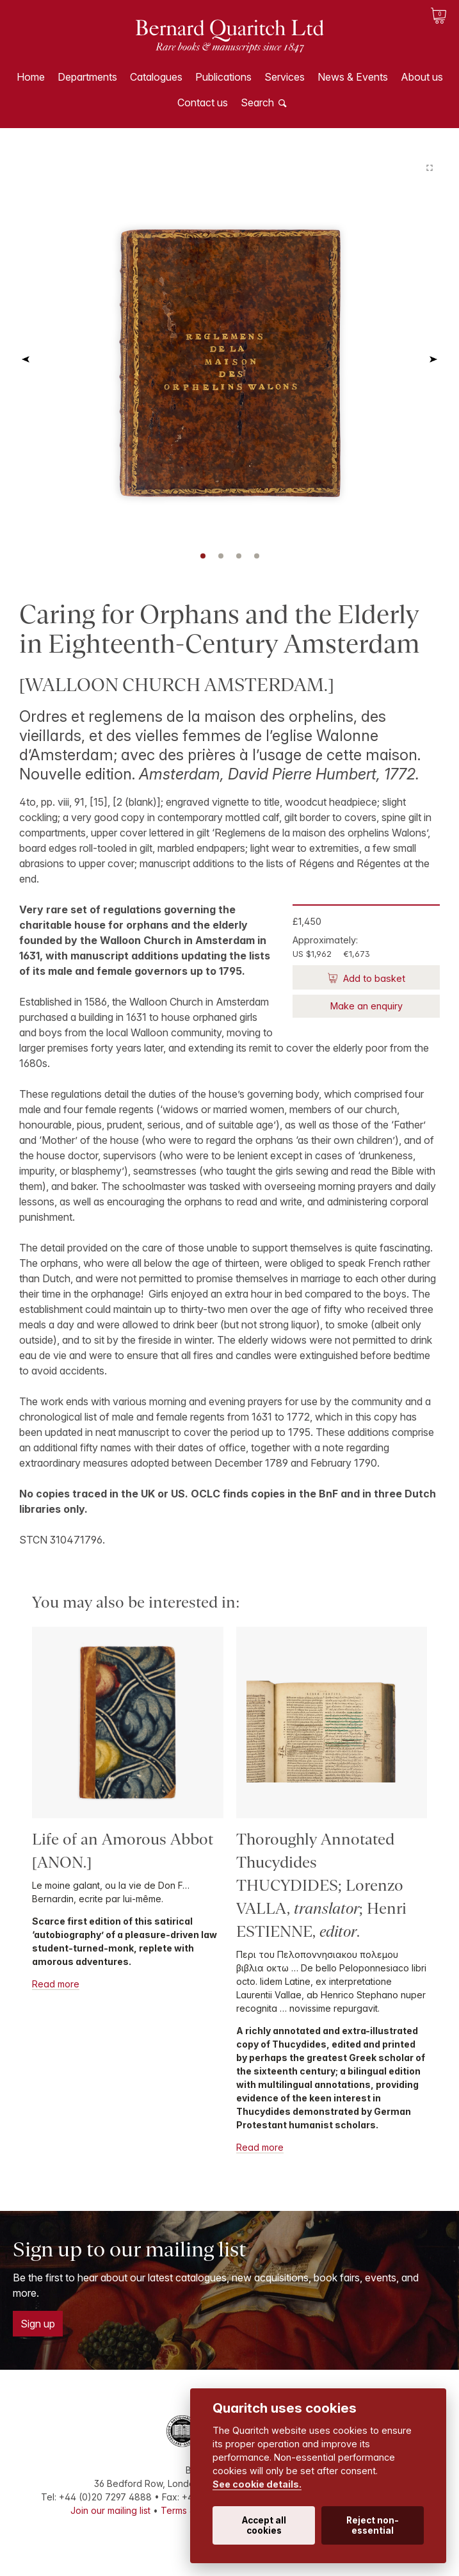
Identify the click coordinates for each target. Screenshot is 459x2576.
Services (284, 76)
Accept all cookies (264, 2525)
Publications (223, 76)
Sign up (37, 2323)
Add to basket (373, 978)
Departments (87, 76)
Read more (55, 1983)
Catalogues (156, 76)
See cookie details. (257, 2484)
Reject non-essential (372, 2525)
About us (422, 76)
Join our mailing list (110, 2510)
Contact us (202, 102)
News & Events (353, 76)
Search (257, 102)
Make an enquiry (366, 1005)
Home (31, 76)
